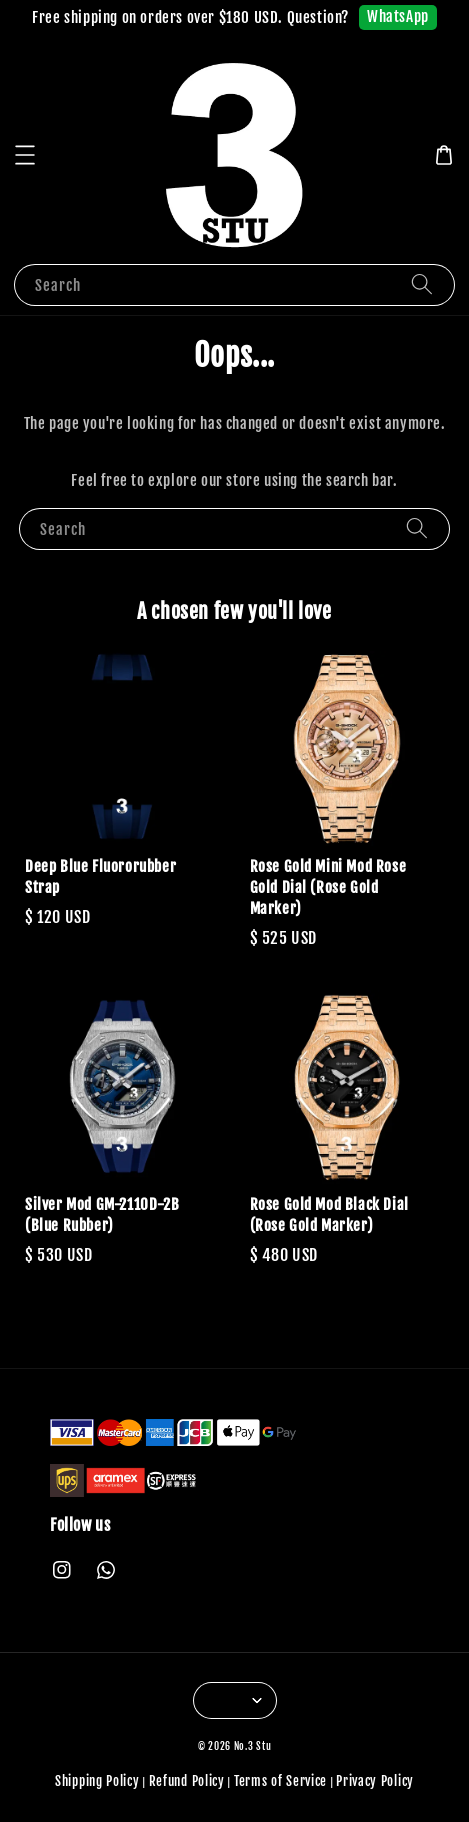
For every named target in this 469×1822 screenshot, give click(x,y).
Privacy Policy (375, 1781)
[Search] (422, 284)
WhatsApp (398, 16)
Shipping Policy (97, 1781)
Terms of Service (280, 1781)
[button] (25, 155)
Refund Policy (187, 1781)
